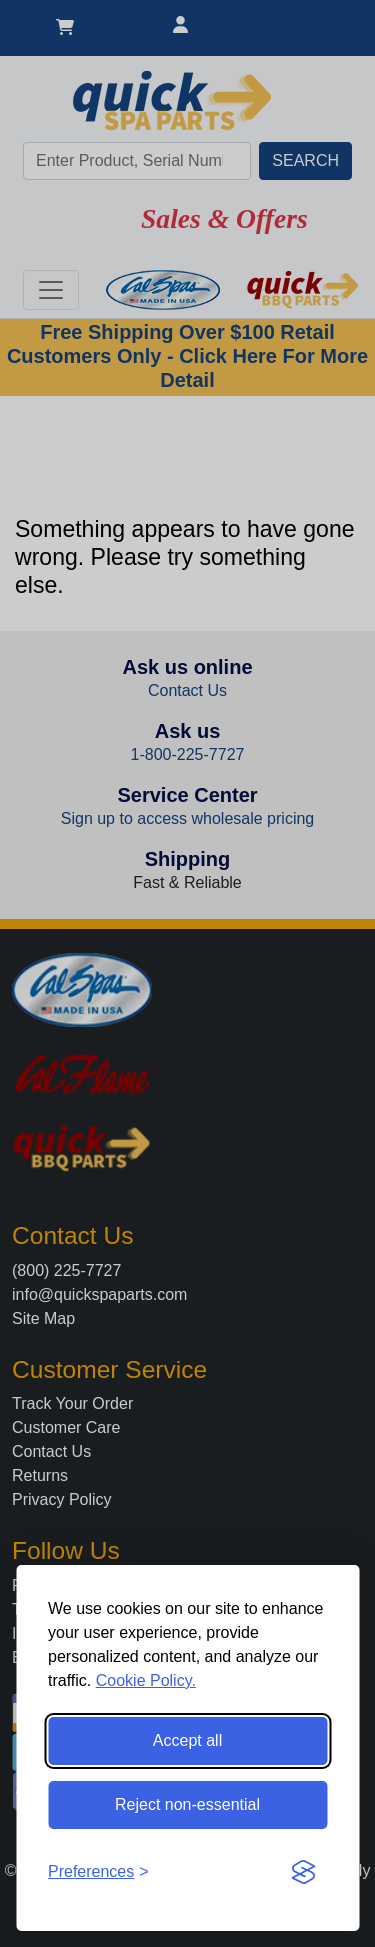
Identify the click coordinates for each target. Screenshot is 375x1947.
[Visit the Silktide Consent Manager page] (303, 1872)
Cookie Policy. (146, 1680)
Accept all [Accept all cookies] (187, 1740)
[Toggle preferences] (98, 1872)
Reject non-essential (187, 1804)
